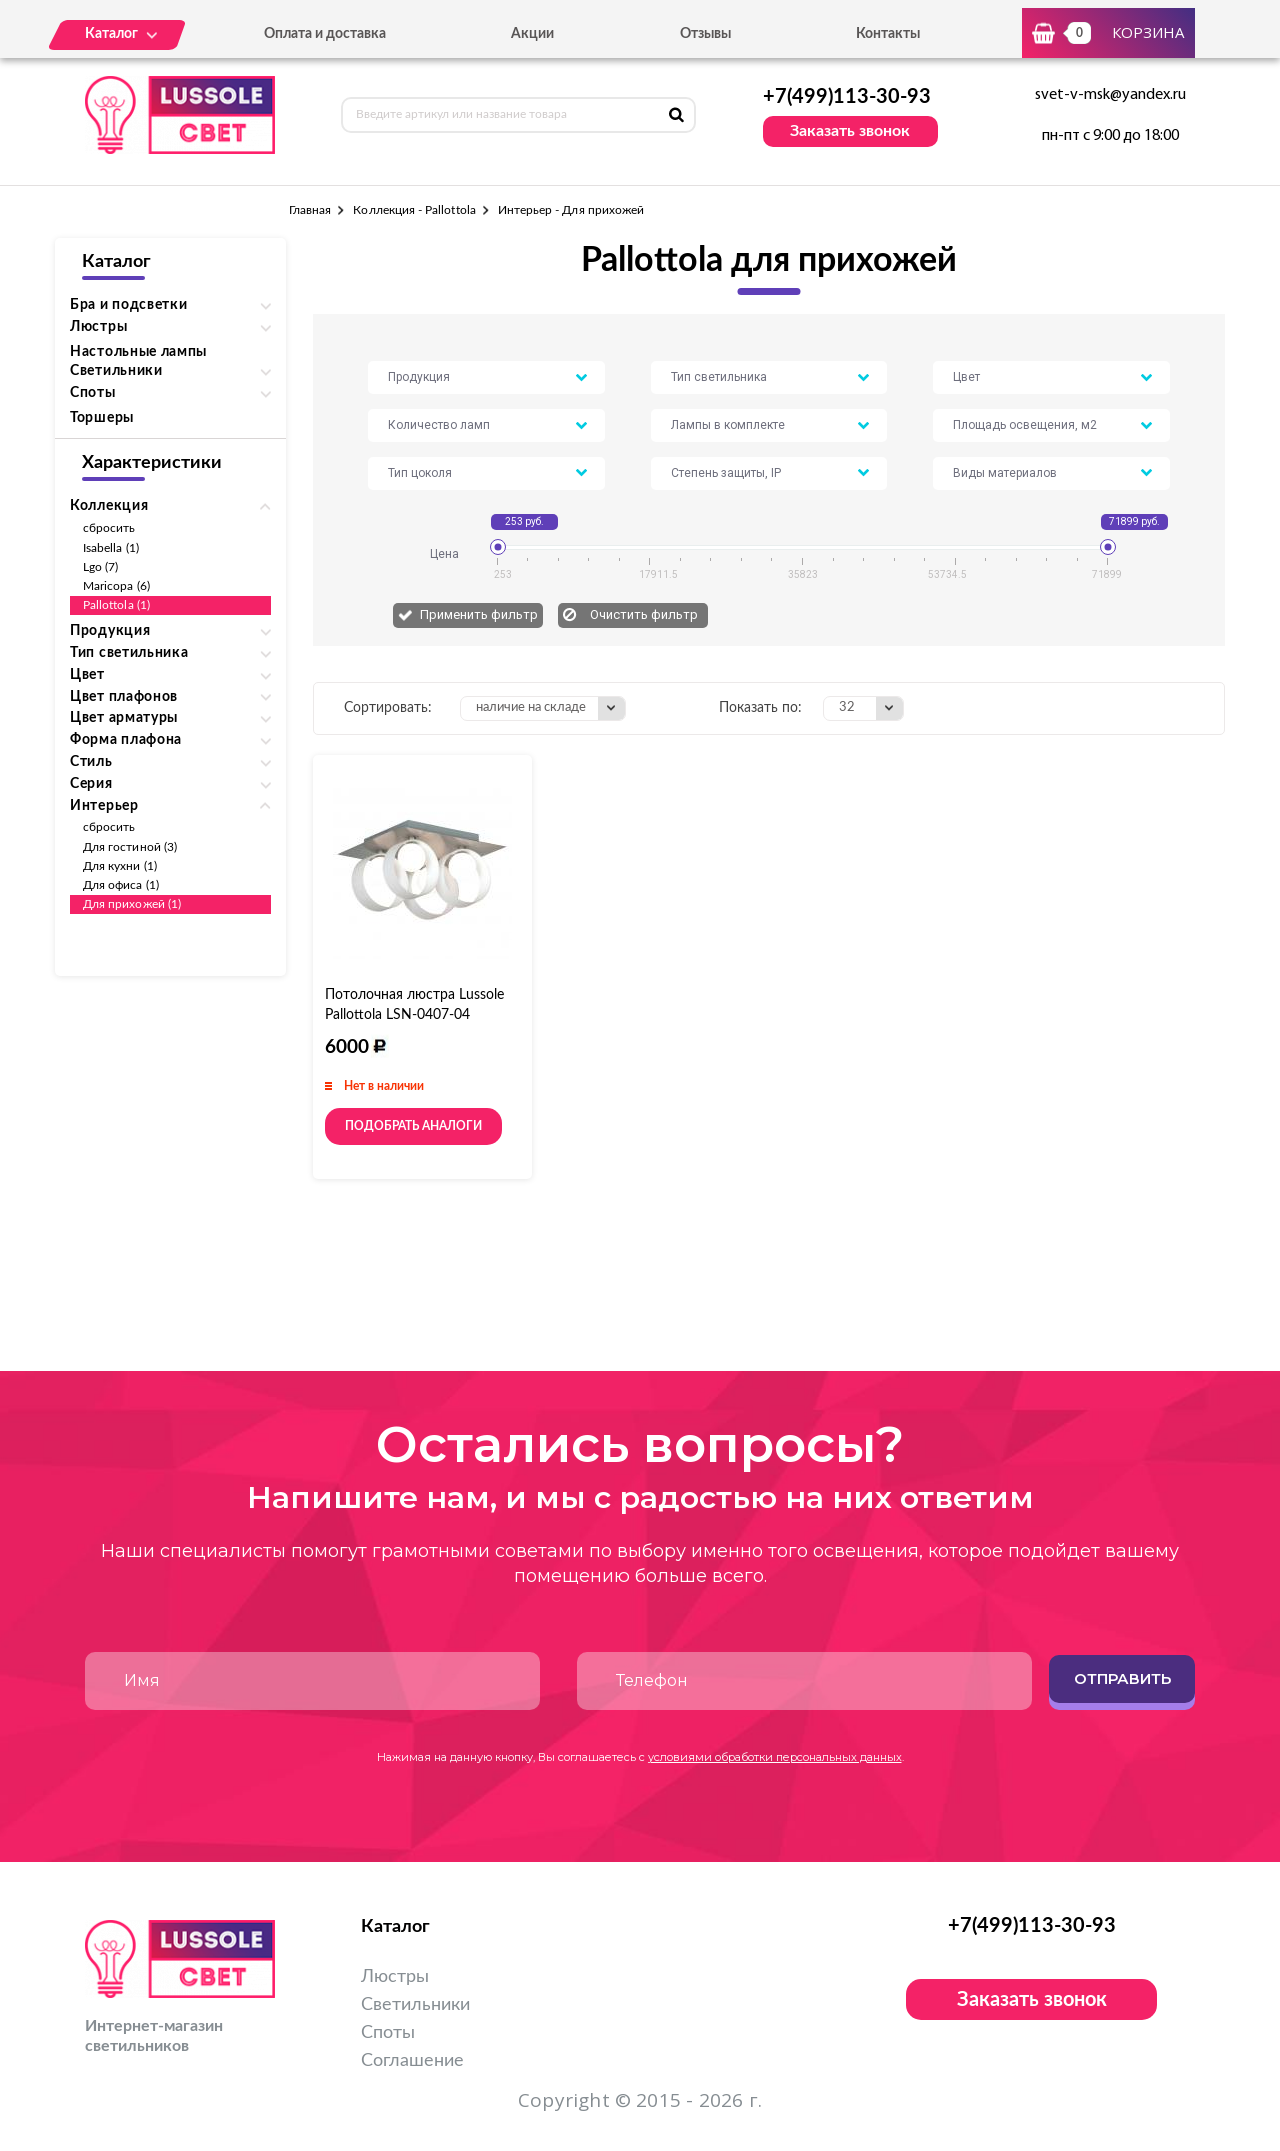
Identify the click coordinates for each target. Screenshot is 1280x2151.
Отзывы (705, 34)
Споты (388, 2033)
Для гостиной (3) (130, 847)
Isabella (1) (111, 548)
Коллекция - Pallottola (414, 210)
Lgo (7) (100, 567)
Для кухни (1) (120, 866)
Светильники (415, 2005)
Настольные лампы (138, 352)
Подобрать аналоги (413, 1126)
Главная (310, 210)
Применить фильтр (479, 614)
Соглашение (412, 2061)
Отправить (1122, 1678)
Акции (532, 34)
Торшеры (102, 418)
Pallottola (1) (116, 605)
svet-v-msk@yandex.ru (1110, 95)
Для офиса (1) (121, 885)
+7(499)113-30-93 (847, 97)
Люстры (395, 1977)
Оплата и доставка (325, 34)
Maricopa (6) (116, 586)
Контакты (888, 34)
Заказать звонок (850, 131)
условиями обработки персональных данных (775, 1757)
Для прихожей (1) (132, 904)
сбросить (109, 528)
